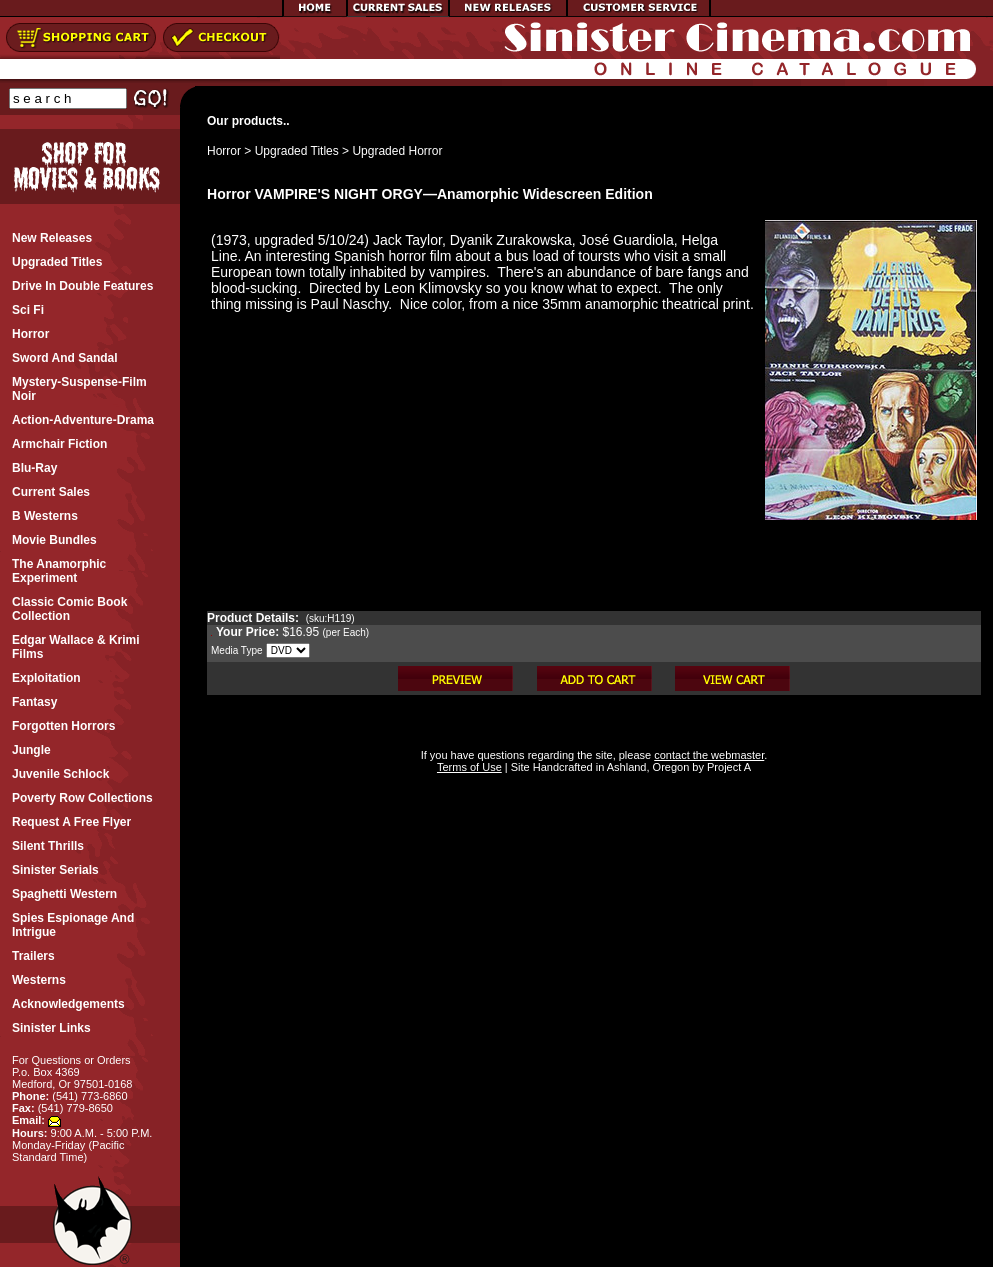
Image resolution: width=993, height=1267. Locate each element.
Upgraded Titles (297, 151)
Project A (727, 767)
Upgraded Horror (397, 151)
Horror (224, 151)
